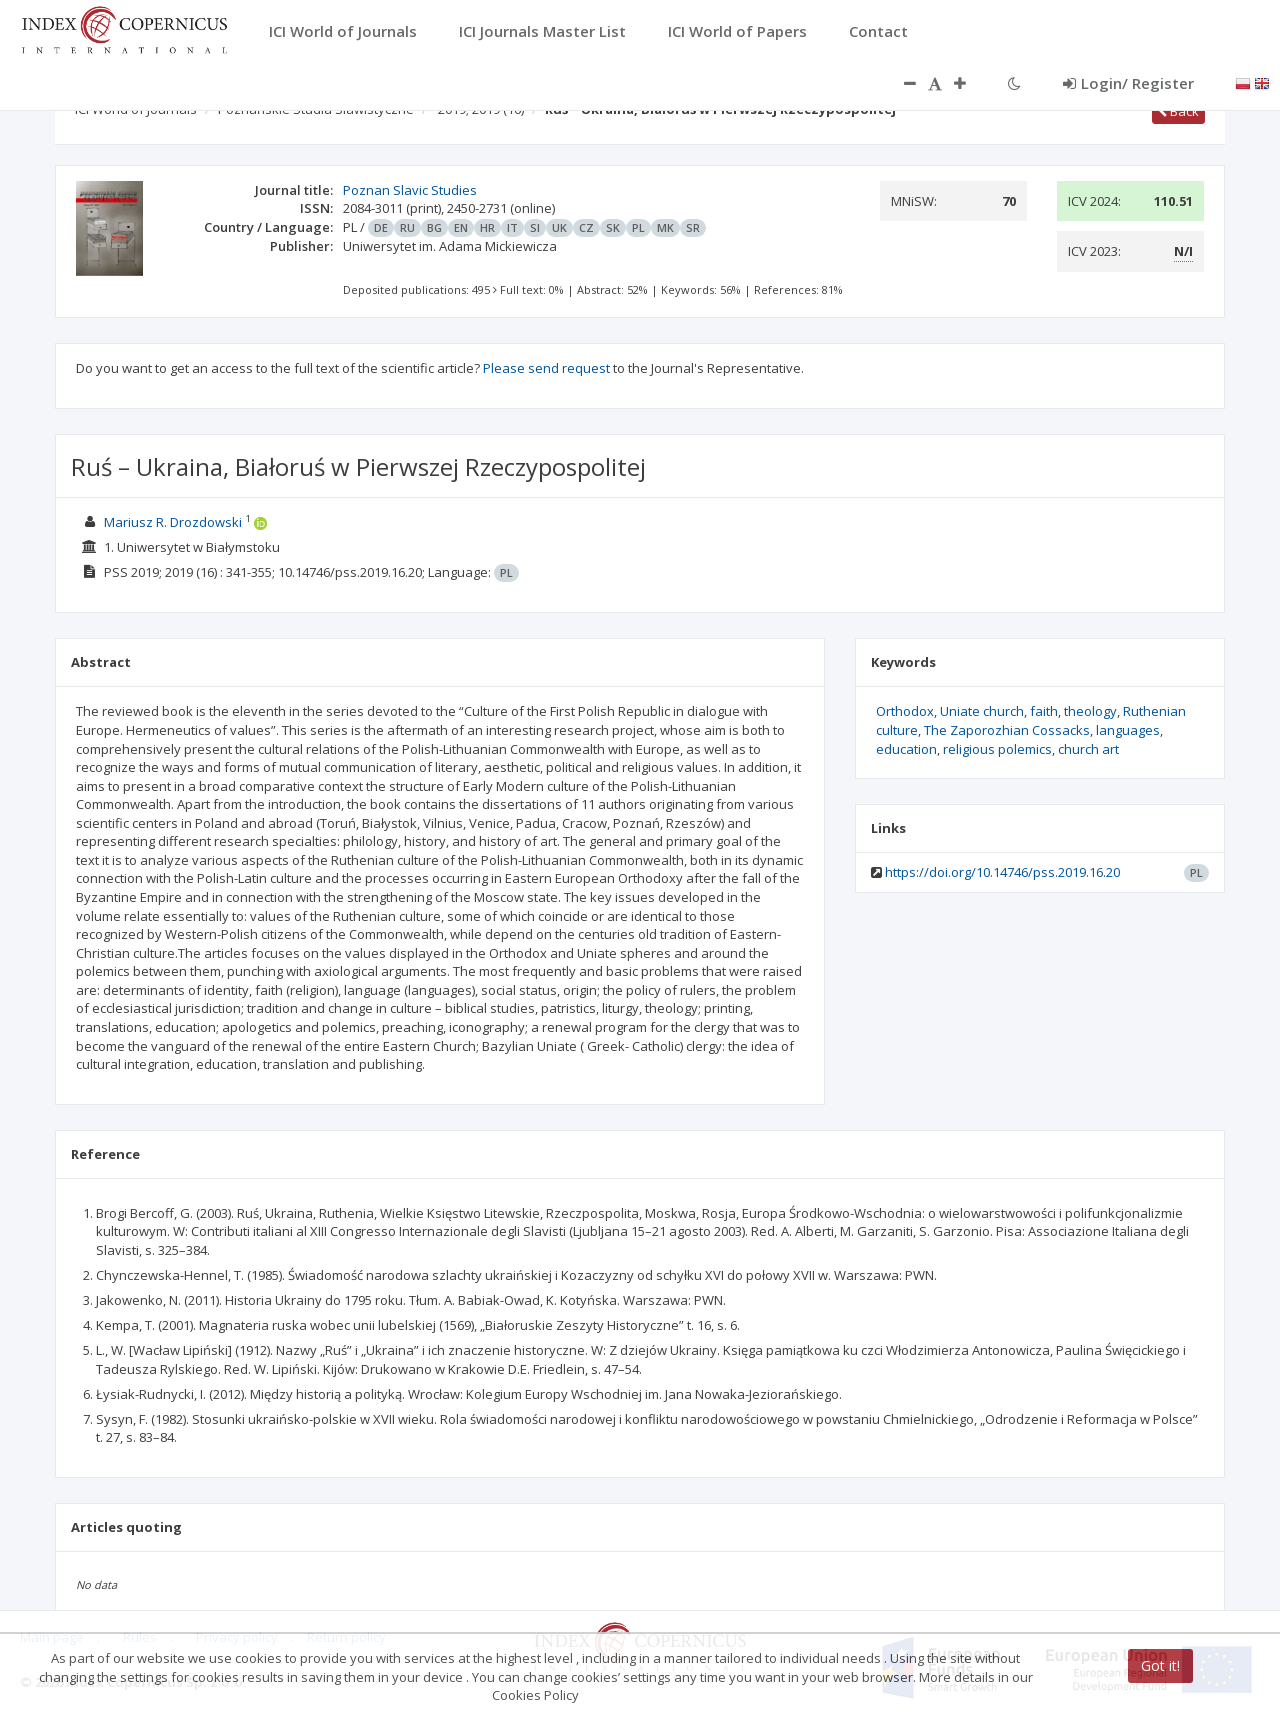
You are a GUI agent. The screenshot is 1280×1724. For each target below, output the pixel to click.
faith (1044, 711)
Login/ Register (1128, 83)
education (906, 749)
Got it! (1160, 1665)
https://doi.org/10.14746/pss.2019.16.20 (1002, 872)
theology (1090, 711)
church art (1088, 749)
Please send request (546, 368)
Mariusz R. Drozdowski (173, 522)
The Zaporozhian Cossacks (1007, 730)
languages (1128, 730)
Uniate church (982, 711)
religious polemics (997, 749)
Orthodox (905, 711)
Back (1178, 111)
